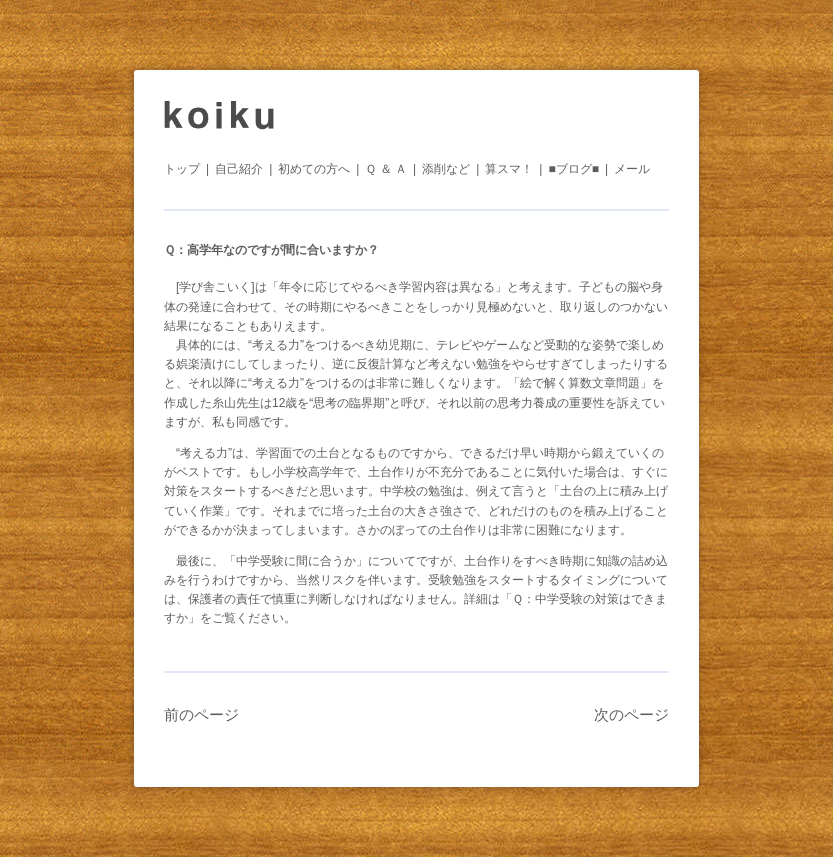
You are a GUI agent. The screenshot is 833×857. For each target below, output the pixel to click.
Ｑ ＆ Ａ (386, 169)
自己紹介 (239, 169)
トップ (182, 169)
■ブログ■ (573, 169)
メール (632, 169)
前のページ (201, 714)
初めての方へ (314, 169)
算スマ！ (509, 169)
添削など (446, 169)
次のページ (631, 714)
